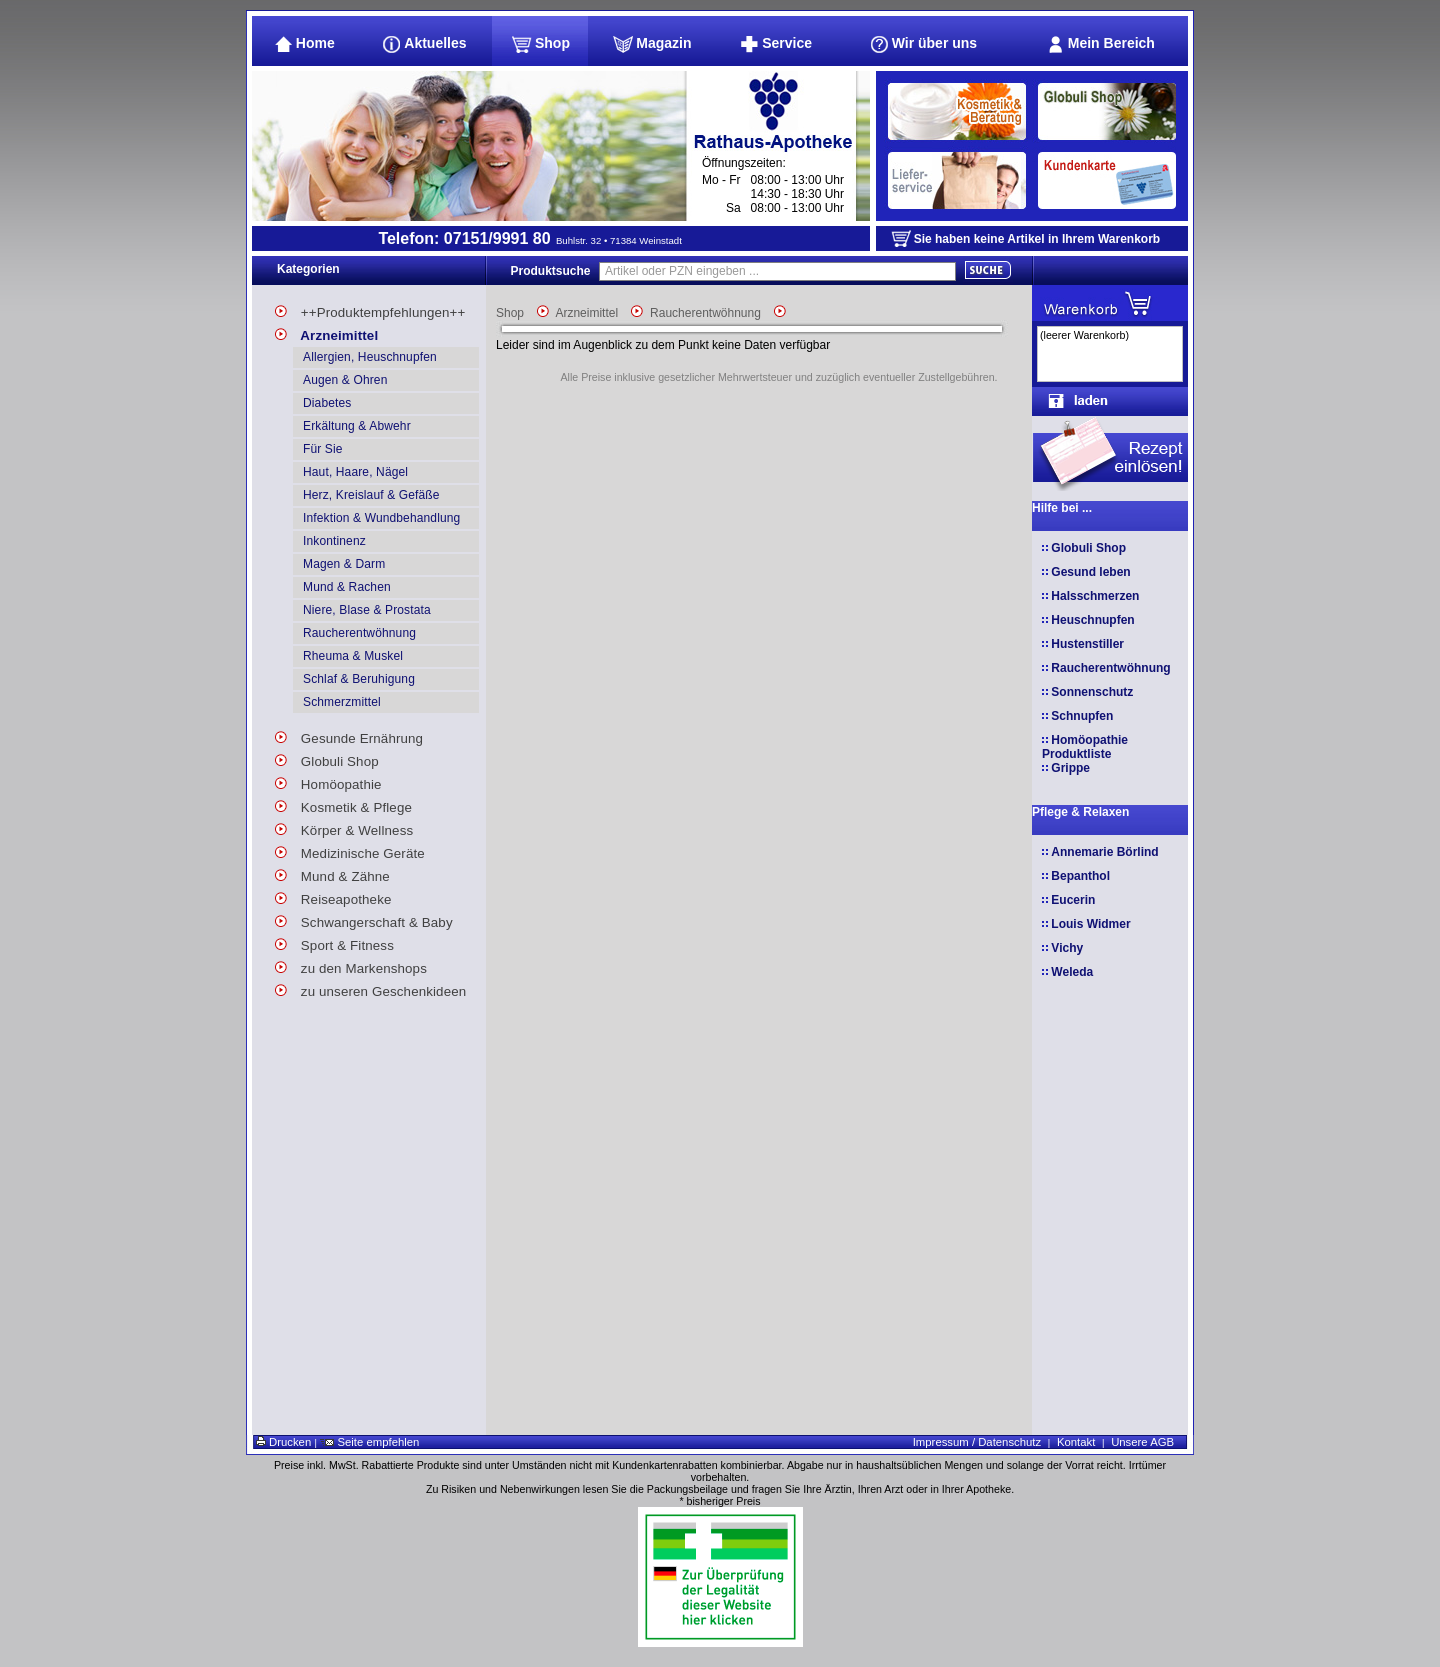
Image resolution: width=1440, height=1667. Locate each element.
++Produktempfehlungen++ (370, 309)
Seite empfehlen (369, 1442)
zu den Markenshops (351, 965)
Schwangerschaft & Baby (364, 919)
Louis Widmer (1090, 924)
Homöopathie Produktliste (1085, 747)
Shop (510, 313)
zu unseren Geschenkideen (370, 988)
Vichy (1067, 948)
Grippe (1070, 768)
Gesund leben (1090, 572)
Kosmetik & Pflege (343, 804)
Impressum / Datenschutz (977, 1442)
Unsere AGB (1142, 1442)
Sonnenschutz (1092, 692)
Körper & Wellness (344, 827)
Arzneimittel (326, 332)
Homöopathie (328, 781)
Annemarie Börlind (1104, 852)
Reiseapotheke (333, 896)
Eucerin (1073, 900)
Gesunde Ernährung (349, 735)
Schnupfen (1082, 716)
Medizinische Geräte (350, 850)
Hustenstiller (1087, 644)
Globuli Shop (327, 758)
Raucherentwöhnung (705, 313)
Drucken (283, 1442)
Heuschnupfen (1092, 620)
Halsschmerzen (1095, 596)
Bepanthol (1080, 876)
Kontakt (1076, 1442)
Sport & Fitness (334, 942)
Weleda (1072, 972)
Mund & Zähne (332, 873)
